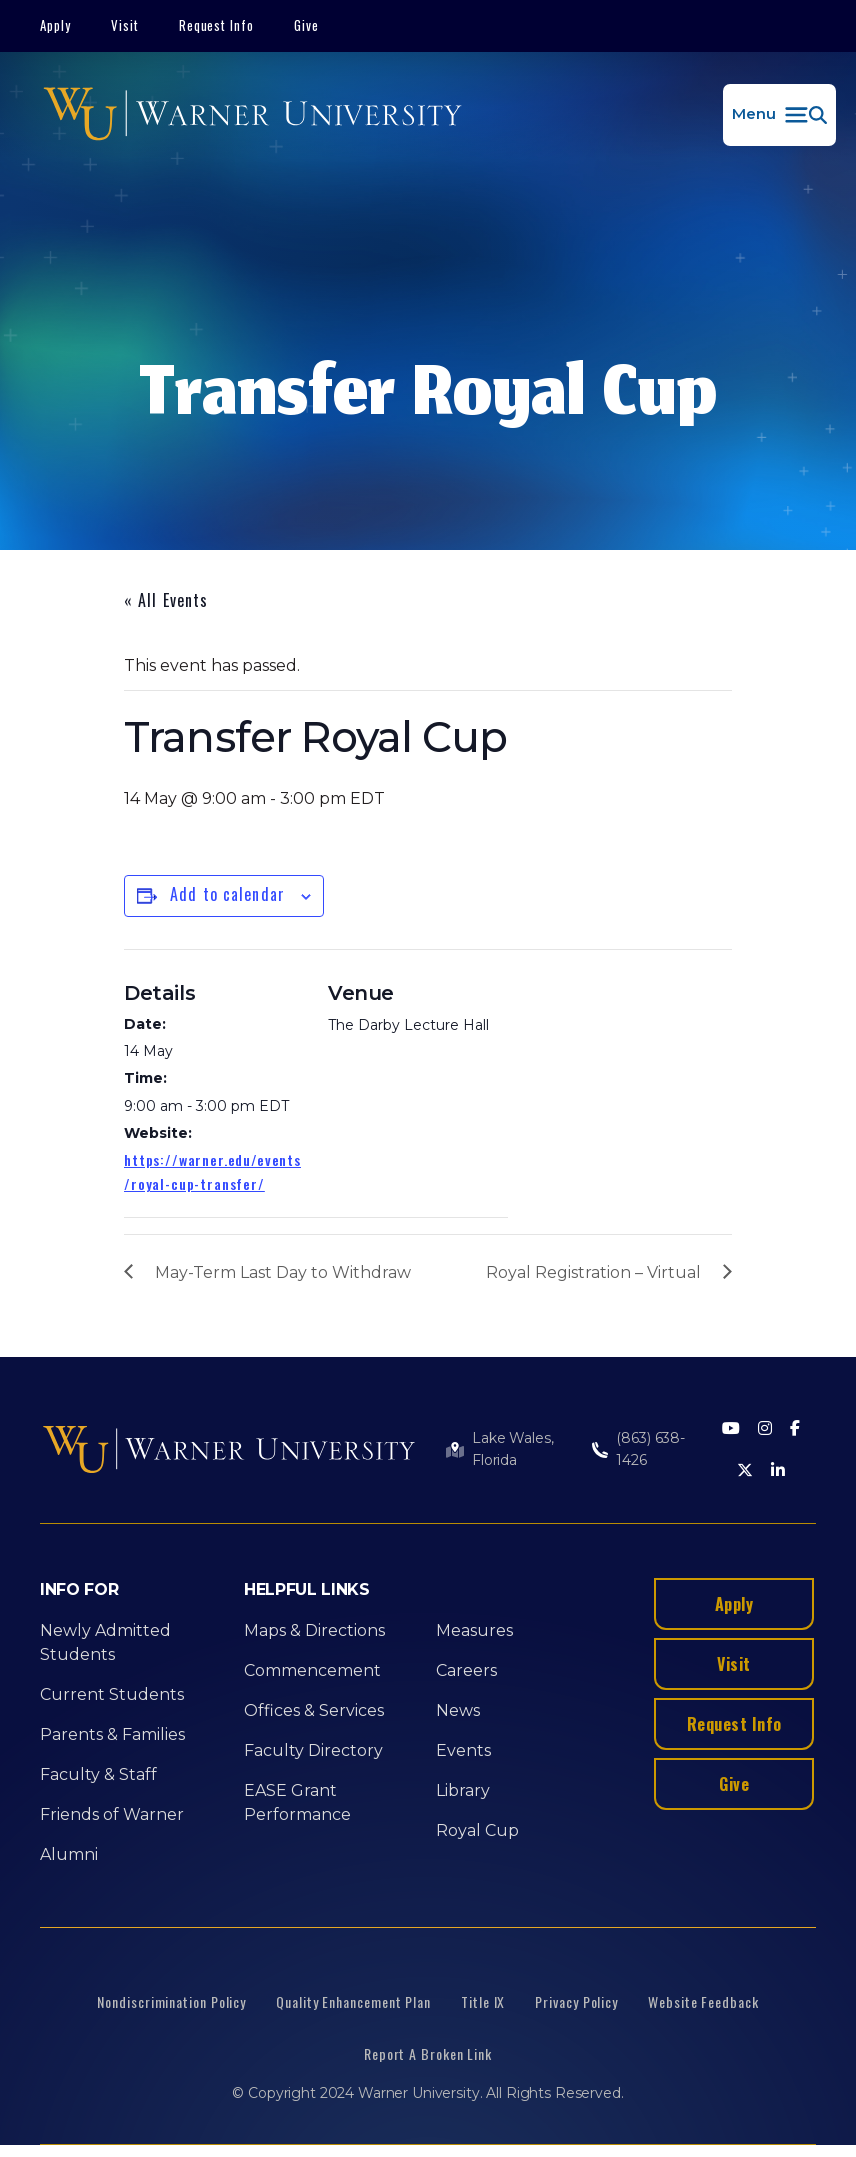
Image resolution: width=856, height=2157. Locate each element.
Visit (125, 25)
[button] (779, 115)
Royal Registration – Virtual (593, 1272)
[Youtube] (731, 1429)
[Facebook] (795, 1429)
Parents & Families (112, 1734)
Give (306, 25)
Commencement (312, 1670)
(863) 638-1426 (650, 1449)
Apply (55, 25)
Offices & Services (314, 1710)
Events (463, 1750)
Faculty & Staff (98, 1774)
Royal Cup (477, 1830)
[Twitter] (745, 1471)
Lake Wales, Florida (512, 1449)
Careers (466, 1670)
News (458, 1710)
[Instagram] (765, 1429)
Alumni (69, 1854)
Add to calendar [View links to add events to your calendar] (227, 894)
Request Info (217, 25)
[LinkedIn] (778, 1471)
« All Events (166, 600)
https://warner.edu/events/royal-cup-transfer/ (212, 1171)
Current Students (112, 1694)
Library (463, 1790)
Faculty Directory (313, 1750)
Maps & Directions (314, 1630)
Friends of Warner (112, 1814)
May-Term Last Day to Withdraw (283, 1272)
